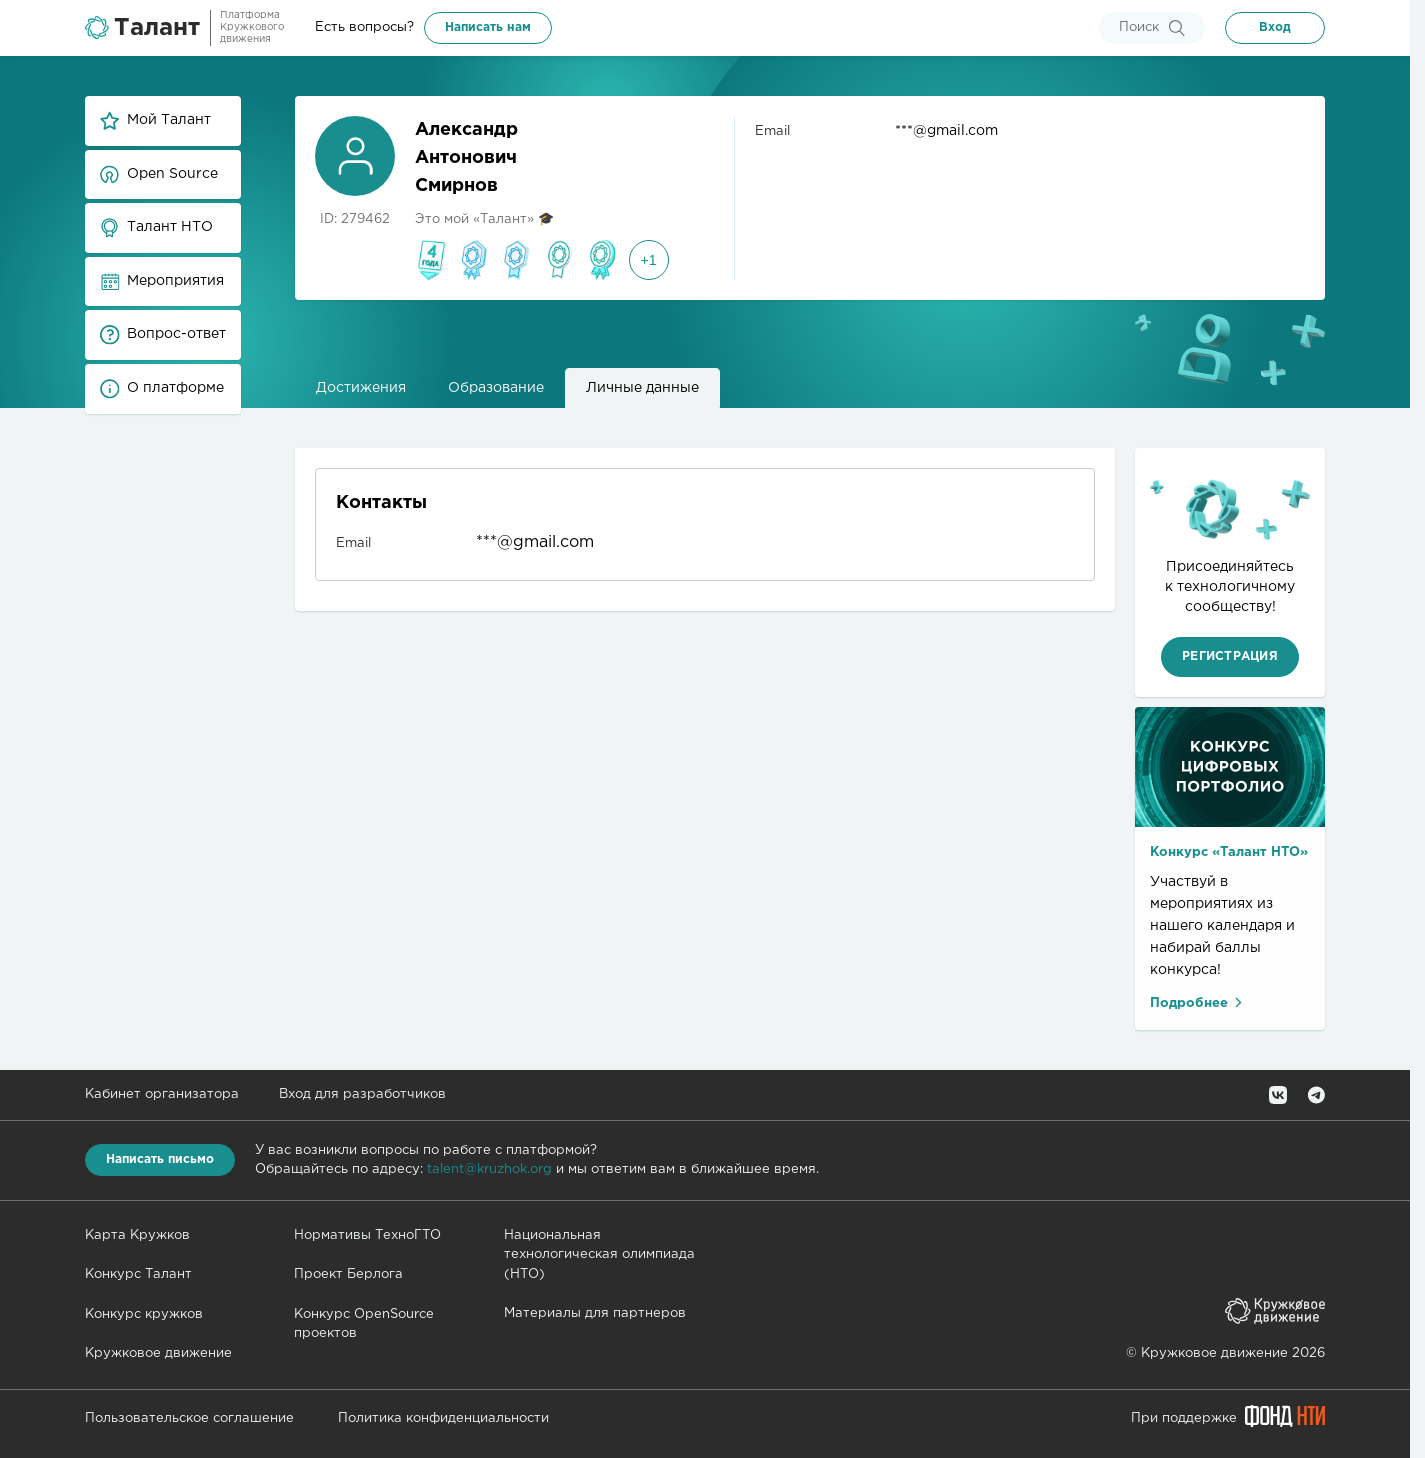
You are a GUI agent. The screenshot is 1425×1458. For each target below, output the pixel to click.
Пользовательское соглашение (189, 1418)
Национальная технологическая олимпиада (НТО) (599, 1255)
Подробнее (1197, 1002)
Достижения (361, 388)
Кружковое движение (158, 1353)
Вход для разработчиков (362, 1094)
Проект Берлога (348, 1274)
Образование (496, 388)
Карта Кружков (137, 1235)
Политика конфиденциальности (443, 1418)
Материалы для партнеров (595, 1313)
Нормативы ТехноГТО (367, 1235)
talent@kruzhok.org (489, 1169)
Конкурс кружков (144, 1314)
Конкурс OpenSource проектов (364, 1324)
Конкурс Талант (138, 1274)
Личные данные (642, 388)
